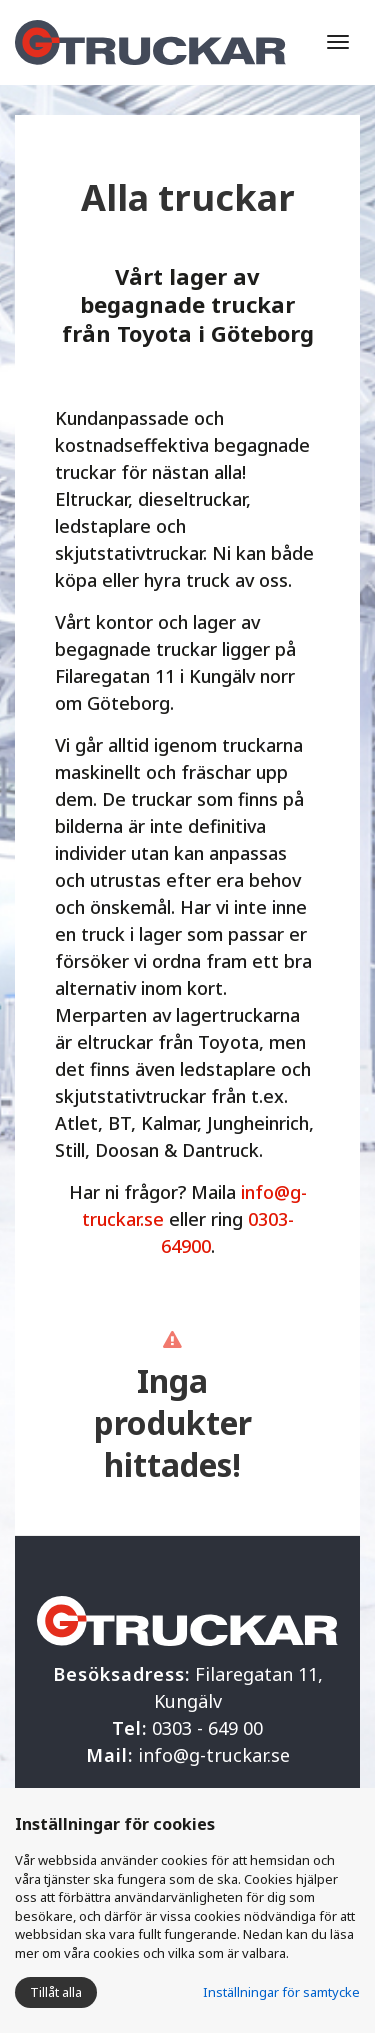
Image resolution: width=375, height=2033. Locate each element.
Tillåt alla (56, 1992)
